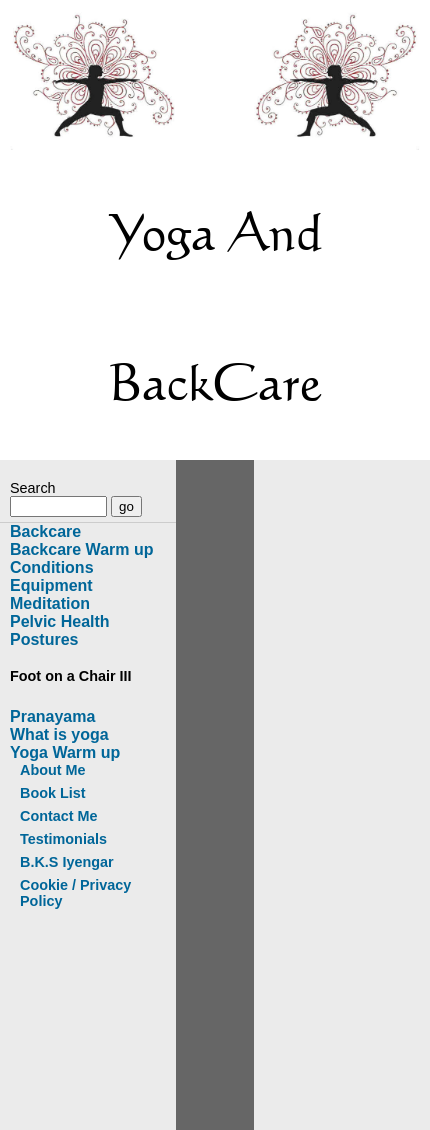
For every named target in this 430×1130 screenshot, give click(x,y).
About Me (53, 770)
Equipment (51, 585)
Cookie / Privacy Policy (75, 893)
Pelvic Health (60, 621)
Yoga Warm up (65, 752)
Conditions (52, 567)
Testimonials (63, 839)
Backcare (45, 531)
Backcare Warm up (81, 549)
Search (33, 488)
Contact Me (59, 816)
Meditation (50, 603)
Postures (44, 639)
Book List (53, 793)
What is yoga (59, 734)
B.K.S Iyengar (67, 862)
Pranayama (52, 716)
